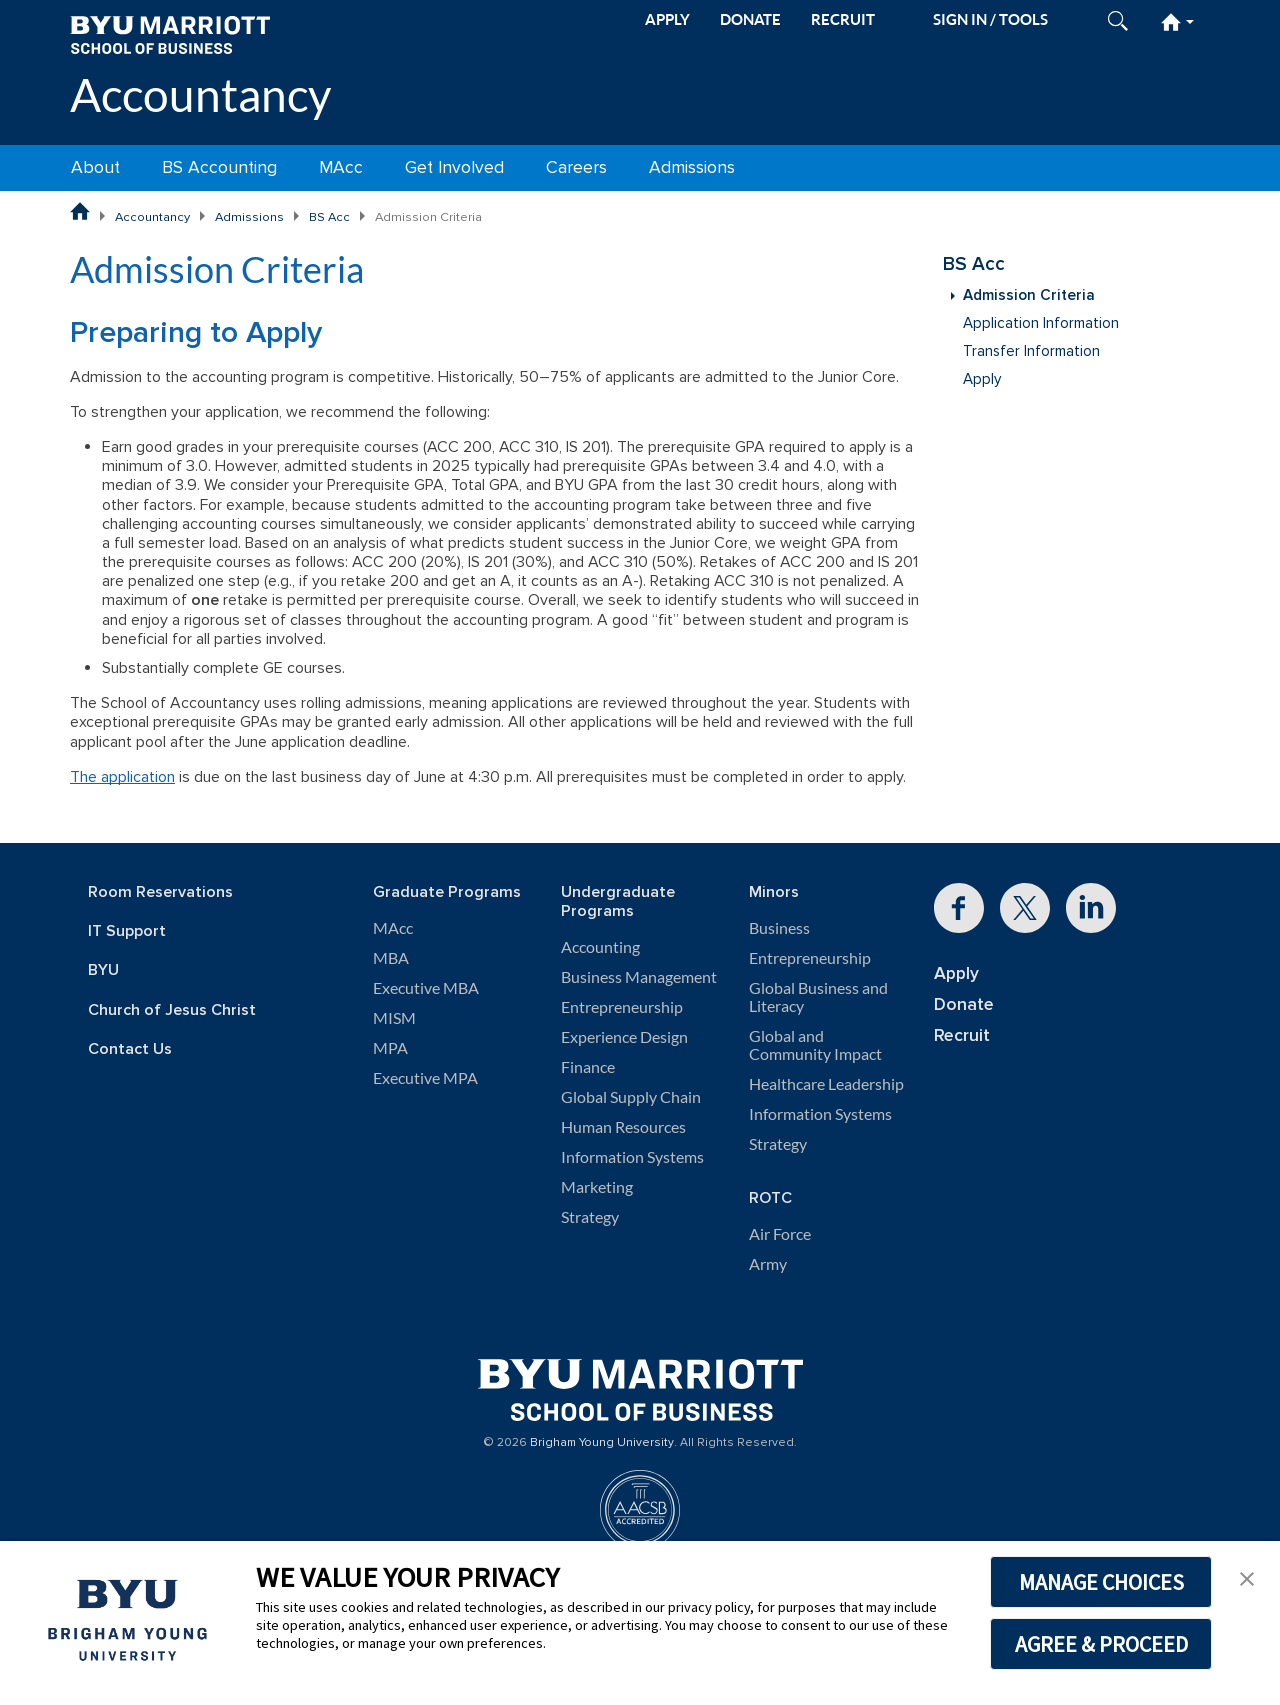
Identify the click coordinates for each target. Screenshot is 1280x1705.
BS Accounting (219, 167)
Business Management (639, 977)
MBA (391, 958)
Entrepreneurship (622, 1007)
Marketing (597, 1187)
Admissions (692, 167)
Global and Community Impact (815, 1045)
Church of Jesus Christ (172, 1010)
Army (768, 1264)
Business (779, 928)
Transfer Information (1031, 351)
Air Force (780, 1234)
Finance (588, 1067)
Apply (982, 379)
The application (122, 777)
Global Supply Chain (631, 1097)
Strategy (590, 1217)
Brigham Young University (602, 1443)
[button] (1247, 1577)
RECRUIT (843, 19)
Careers (576, 167)
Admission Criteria (1029, 295)
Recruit (962, 1035)
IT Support (127, 931)
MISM (394, 1018)
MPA (390, 1048)
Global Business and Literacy (818, 997)
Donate (964, 1004)
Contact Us (130, 1049)
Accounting (600, 947)
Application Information (1041, 323)
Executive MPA (425, 1078)
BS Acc (329, 217)
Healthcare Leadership (826, 1084)
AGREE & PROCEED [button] (1101, 1644)
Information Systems (632, 1157)
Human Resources (623, 1127)
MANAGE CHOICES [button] (1101, 1582)
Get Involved (454, 167)
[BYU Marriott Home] (170, 33)
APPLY (667, 19)
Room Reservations (160, 892)
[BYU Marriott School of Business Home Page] (80, 211)
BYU (103, 970)
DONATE (750, 19)
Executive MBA (426, 988)
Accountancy (201, 94)
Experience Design (624, 1037)
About (95, 167)
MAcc (341, 167)
